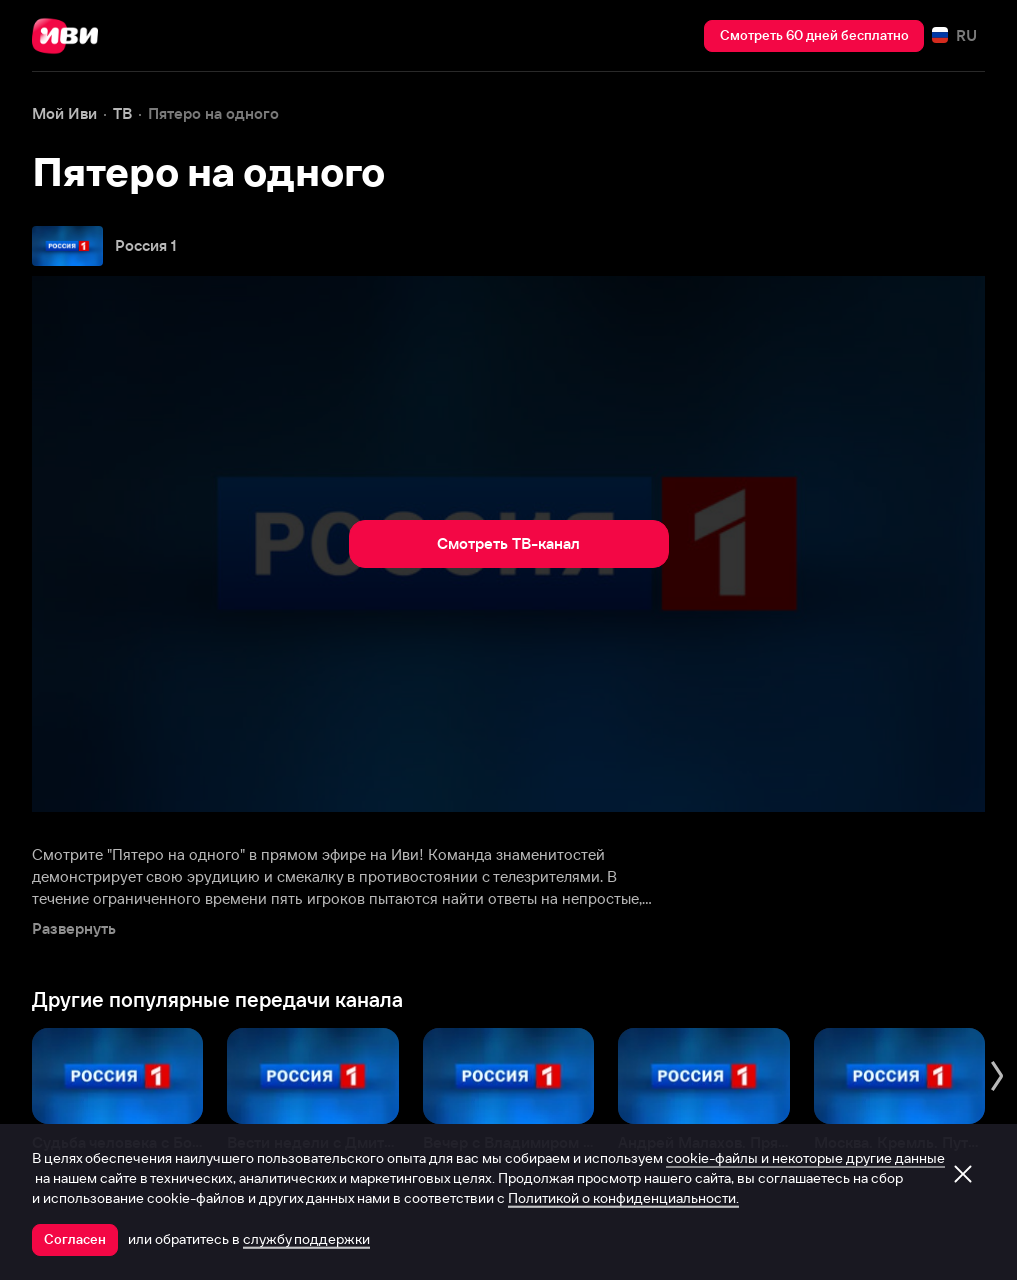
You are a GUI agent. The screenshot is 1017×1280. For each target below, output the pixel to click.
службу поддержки (306, 1239)
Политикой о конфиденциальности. (623, 1198)
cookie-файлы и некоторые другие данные (805, 1158)
